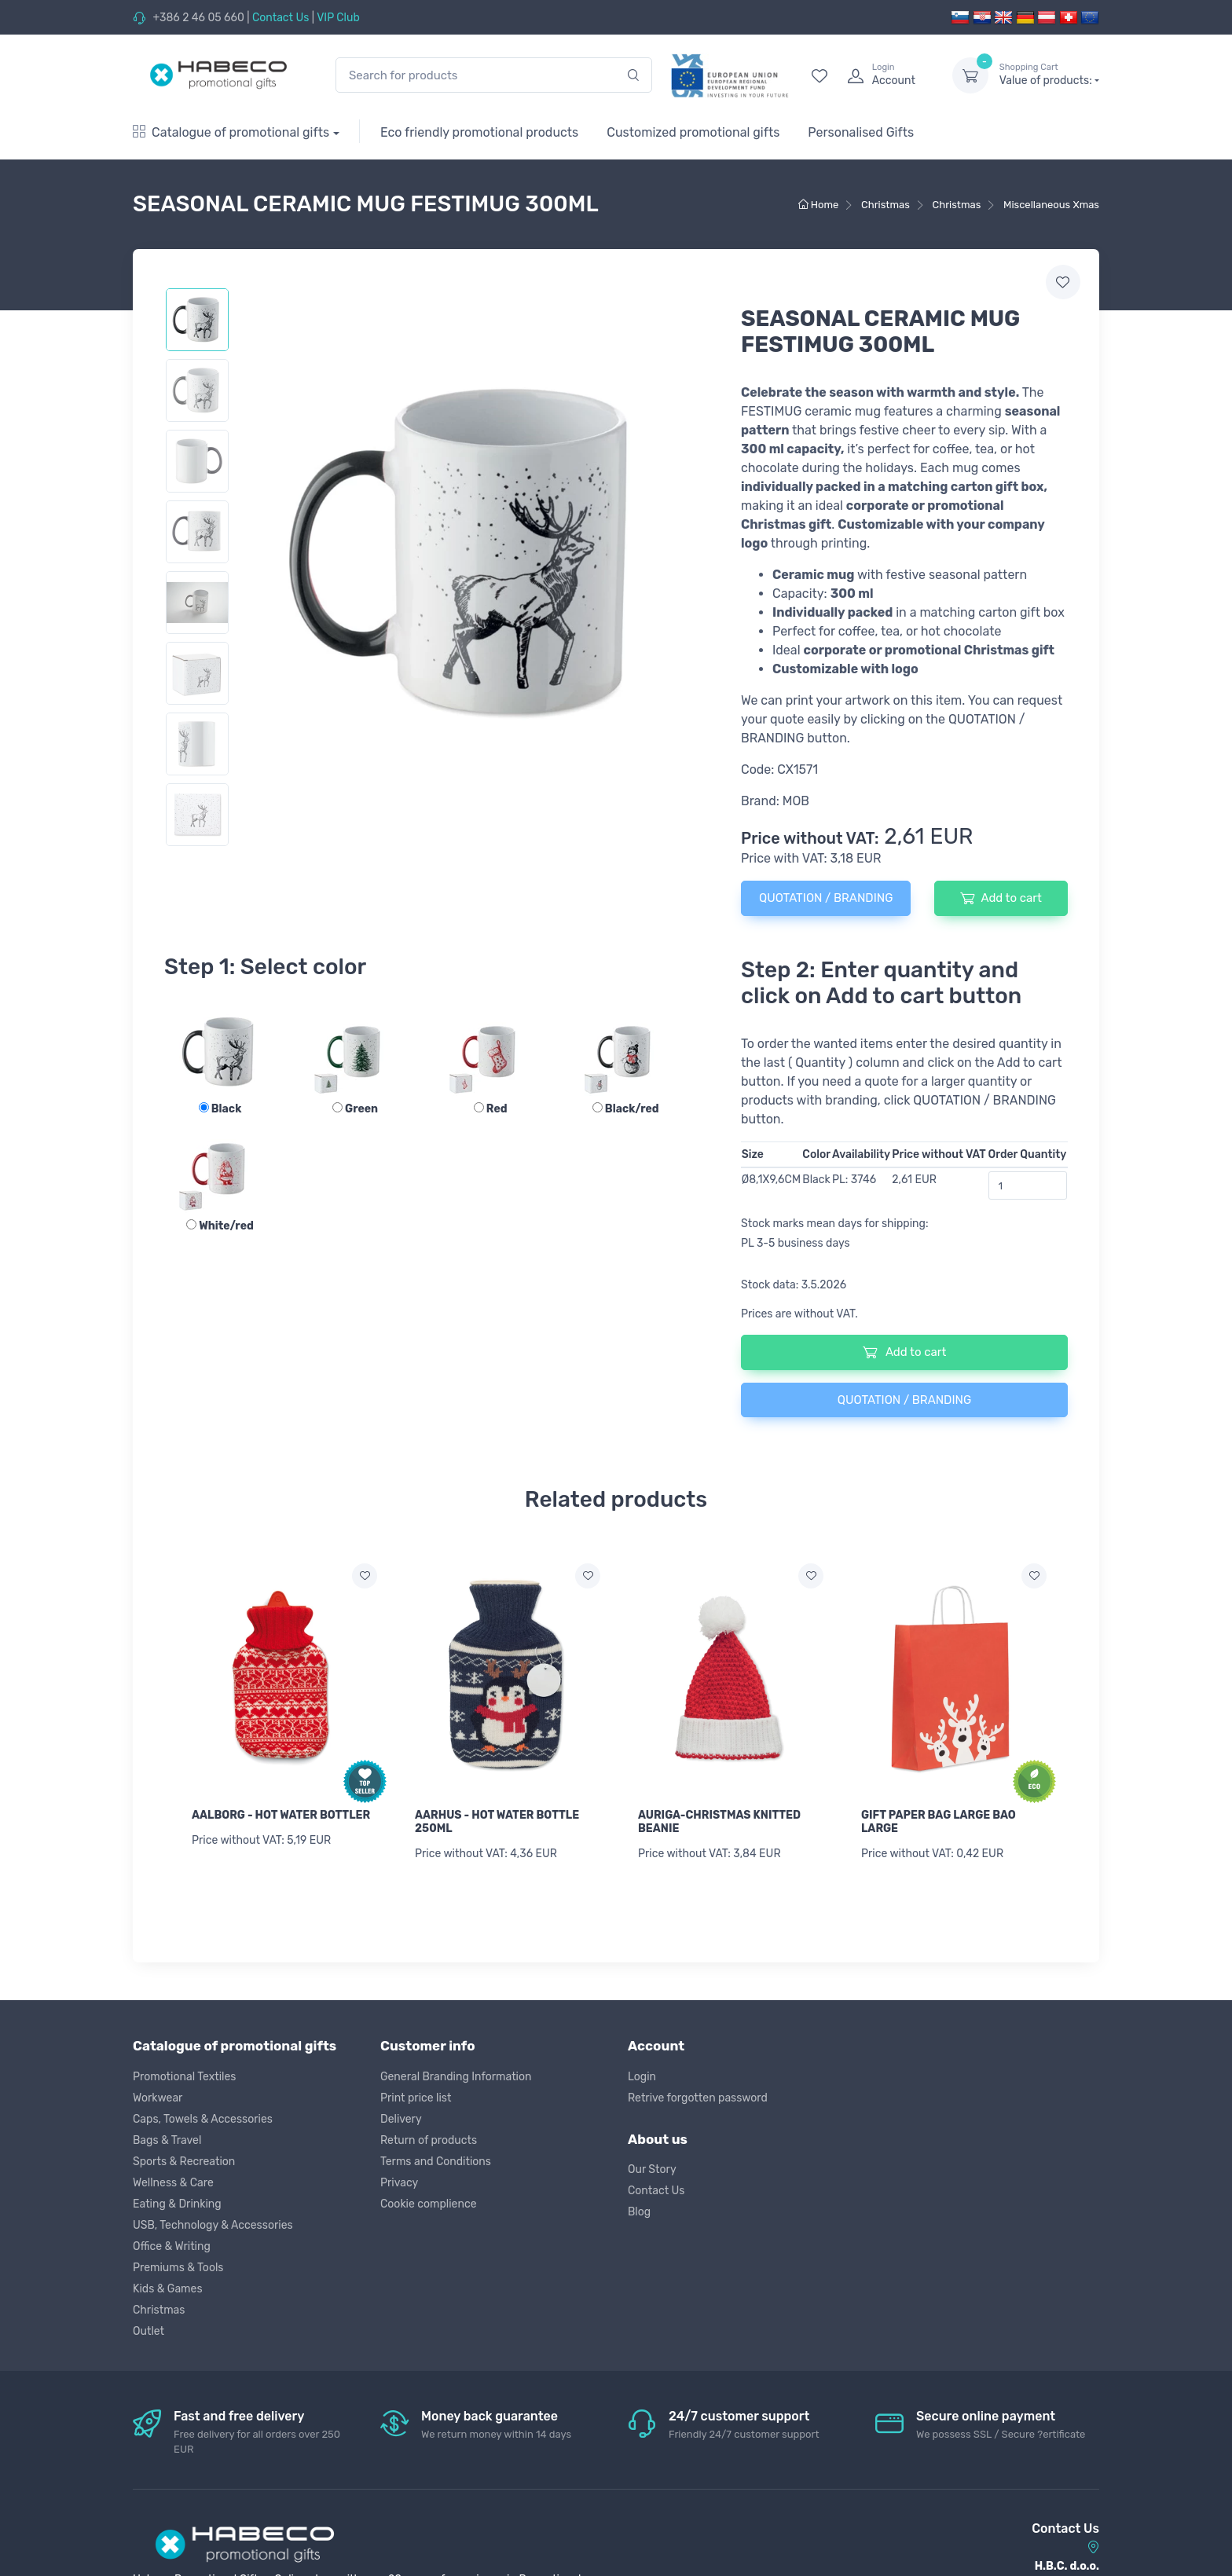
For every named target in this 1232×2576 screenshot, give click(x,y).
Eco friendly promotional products (479, 132)
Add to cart (1000, 898)
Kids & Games (168, 2281)
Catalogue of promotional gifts (231, 132)
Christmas (159, 2303)
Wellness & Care (173, 2175)
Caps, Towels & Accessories (203, 2112)
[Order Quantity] (1028, 1185)
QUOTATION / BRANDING (826, 898)
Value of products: (1049, 74)
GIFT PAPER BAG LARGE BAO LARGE (938, 1821)
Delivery (401, 2112)
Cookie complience (428, 2197)
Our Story (652, 2163)
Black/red (625, 1109)
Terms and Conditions (435, 2154)
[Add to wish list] (364, 1575)
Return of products (428, 2133)
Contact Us (280, 17)
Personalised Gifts (861, 132)
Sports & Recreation (184, 2154)
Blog (639, 2205)
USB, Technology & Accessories (213, 2218)
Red (491, 1109)
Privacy (399, 2175)
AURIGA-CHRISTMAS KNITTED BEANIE (719, 1821)
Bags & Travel (167, 2133)
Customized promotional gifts (693, 132)
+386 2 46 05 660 (198, 17)
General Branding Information (456, 2069)
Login (642, 2069)
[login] (885, 75)
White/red (220, 1226)
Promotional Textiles (184, 2069)
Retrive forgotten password (698, 2091)
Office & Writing (172, 2239)
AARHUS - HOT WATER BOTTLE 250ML (497, 1821)
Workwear (157, 2091)
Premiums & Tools (178, 2260)
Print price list (415, 2091)
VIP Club (338, 17)
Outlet (148, 2324)
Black (220, 1109)
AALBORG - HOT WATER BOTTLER (281, 1815)
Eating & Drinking (177, 2197)
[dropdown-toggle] (970, 75)
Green (355, 1109)
